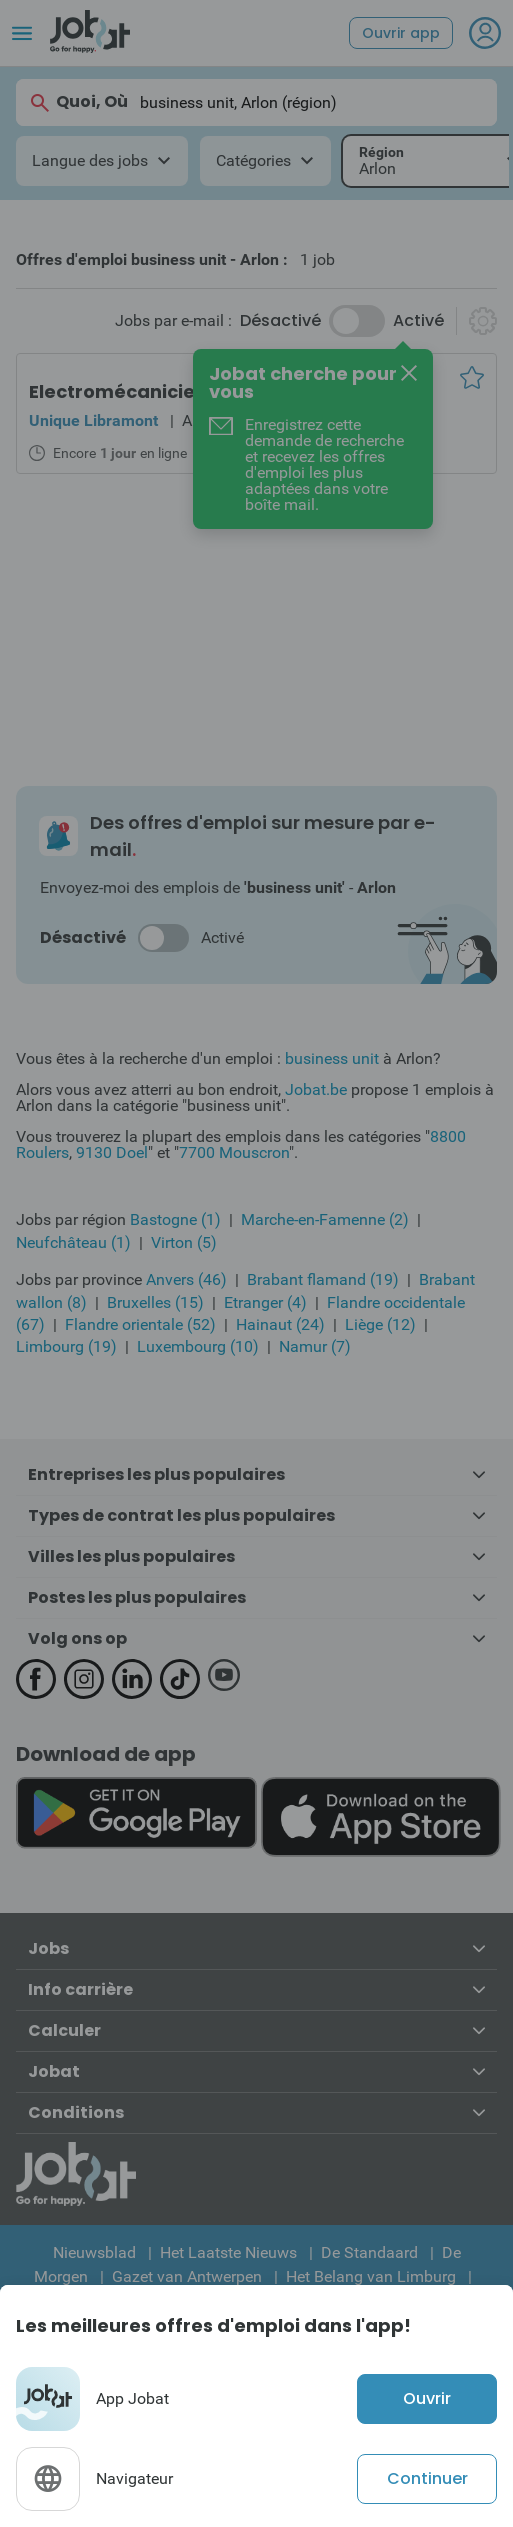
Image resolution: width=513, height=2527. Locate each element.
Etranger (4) (265, 1302)
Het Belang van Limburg (371, 2276)
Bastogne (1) (175, 1219)
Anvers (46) (186, 1279)
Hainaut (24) (280, 1324)
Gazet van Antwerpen (187, 2276)
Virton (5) (184, 1242)
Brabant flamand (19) (323, 1279)
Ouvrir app (401, 33)
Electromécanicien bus (137, 391)
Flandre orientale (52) (140, 1324)
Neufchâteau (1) (73, 1242)
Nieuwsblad (94, 2252)
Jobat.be (316, 1089)
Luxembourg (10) (198, 1346)
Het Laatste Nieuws (228, 2252)
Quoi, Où (78, 102)
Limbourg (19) (66, 1346)
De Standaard (369, 2252)
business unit (332, 1058)
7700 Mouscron (234, 1152)
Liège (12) (380, 1324)
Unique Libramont (93, 420)
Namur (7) (315, 1346)
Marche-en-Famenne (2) (325, 1219)
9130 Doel (112, 1152)
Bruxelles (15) (155, 1302)
